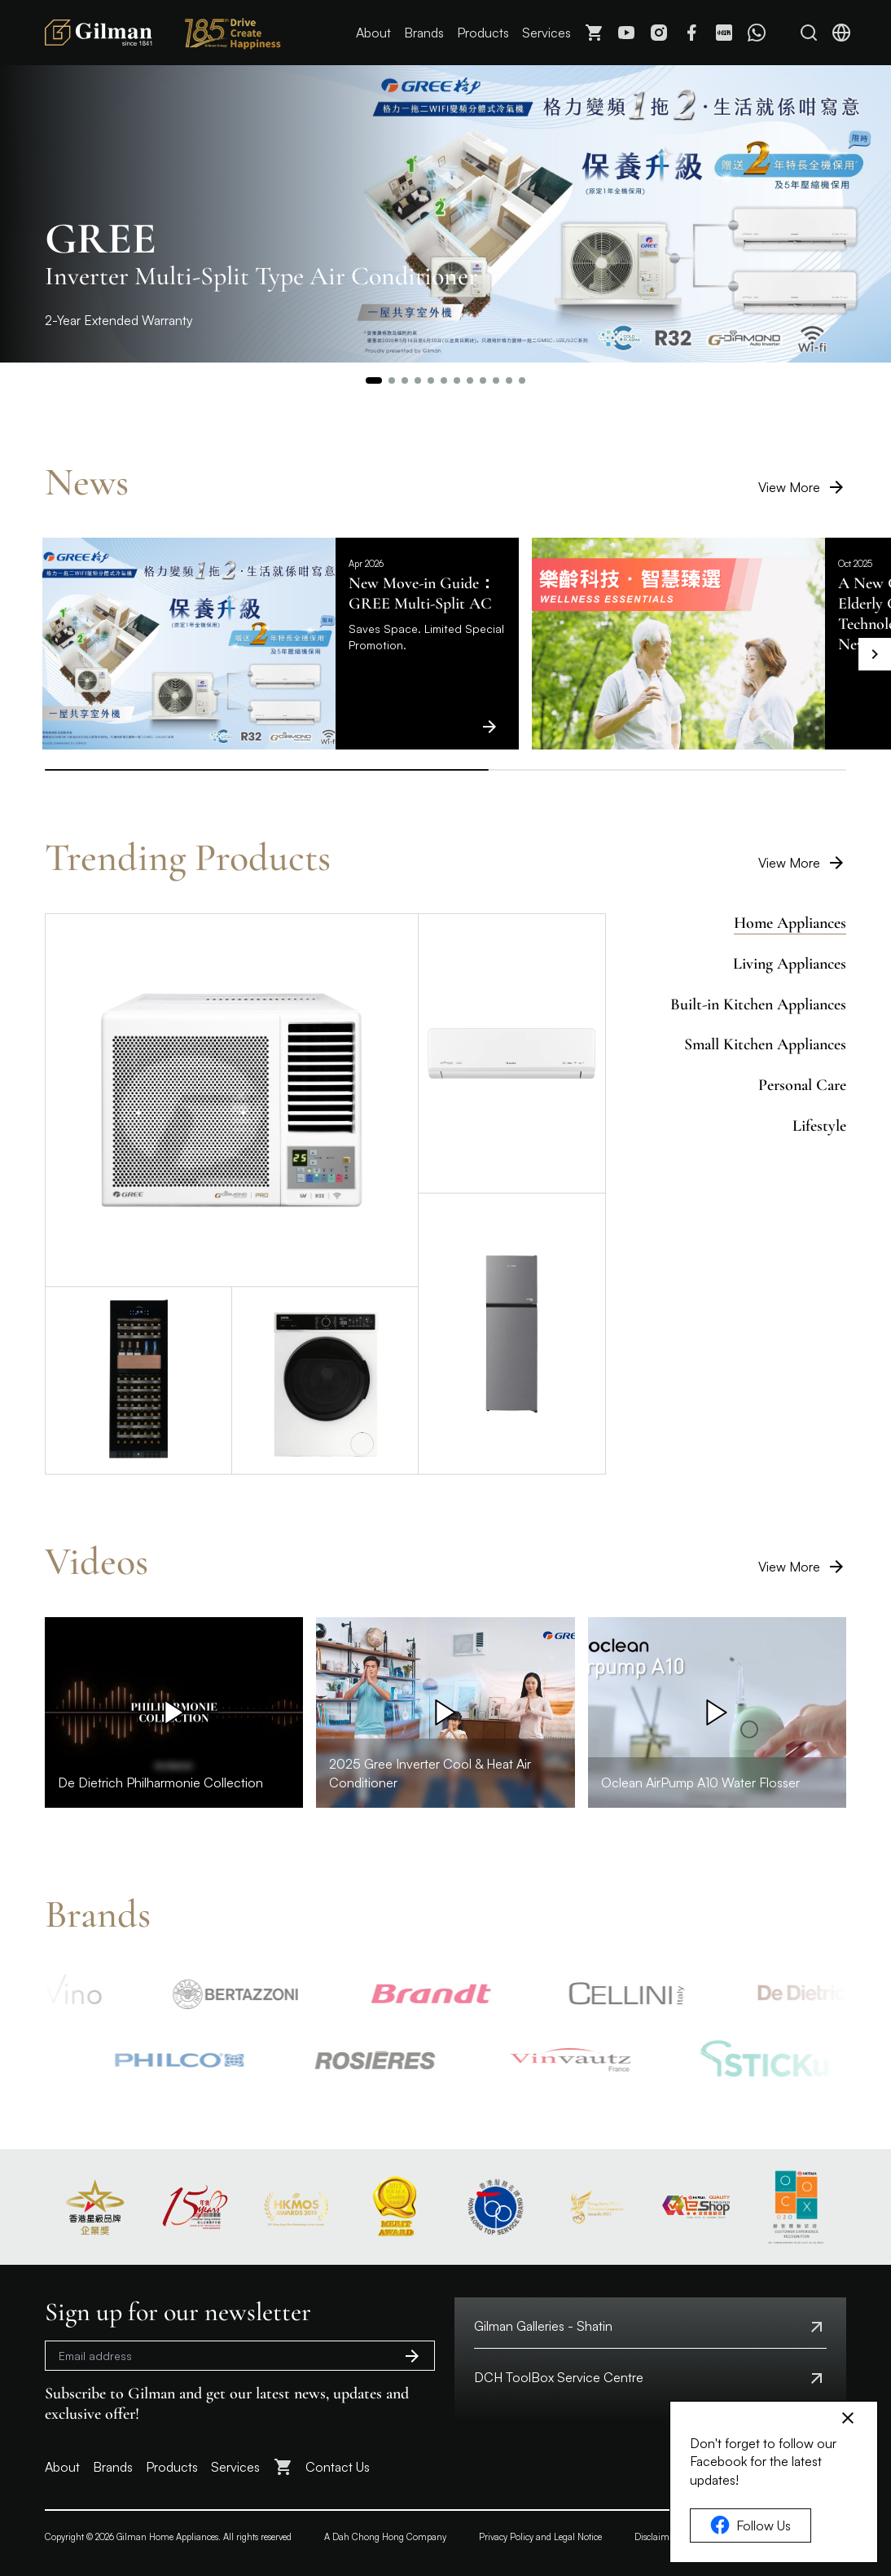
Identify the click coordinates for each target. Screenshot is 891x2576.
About (373, 32)
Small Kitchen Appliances (765, 1044)
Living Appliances (789, 964)
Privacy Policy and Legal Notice (540, 2537)
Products (483, 32)
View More (802, 487)
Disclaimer (655, 2537)
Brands (424, 32)
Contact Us (337, 2467)
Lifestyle (819, 1126)
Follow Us (750, 2525)
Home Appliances (790, 923)
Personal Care (802, 1085)
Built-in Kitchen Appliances (758, 1004)
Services (546, 32)
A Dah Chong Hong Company (385, 2537)
